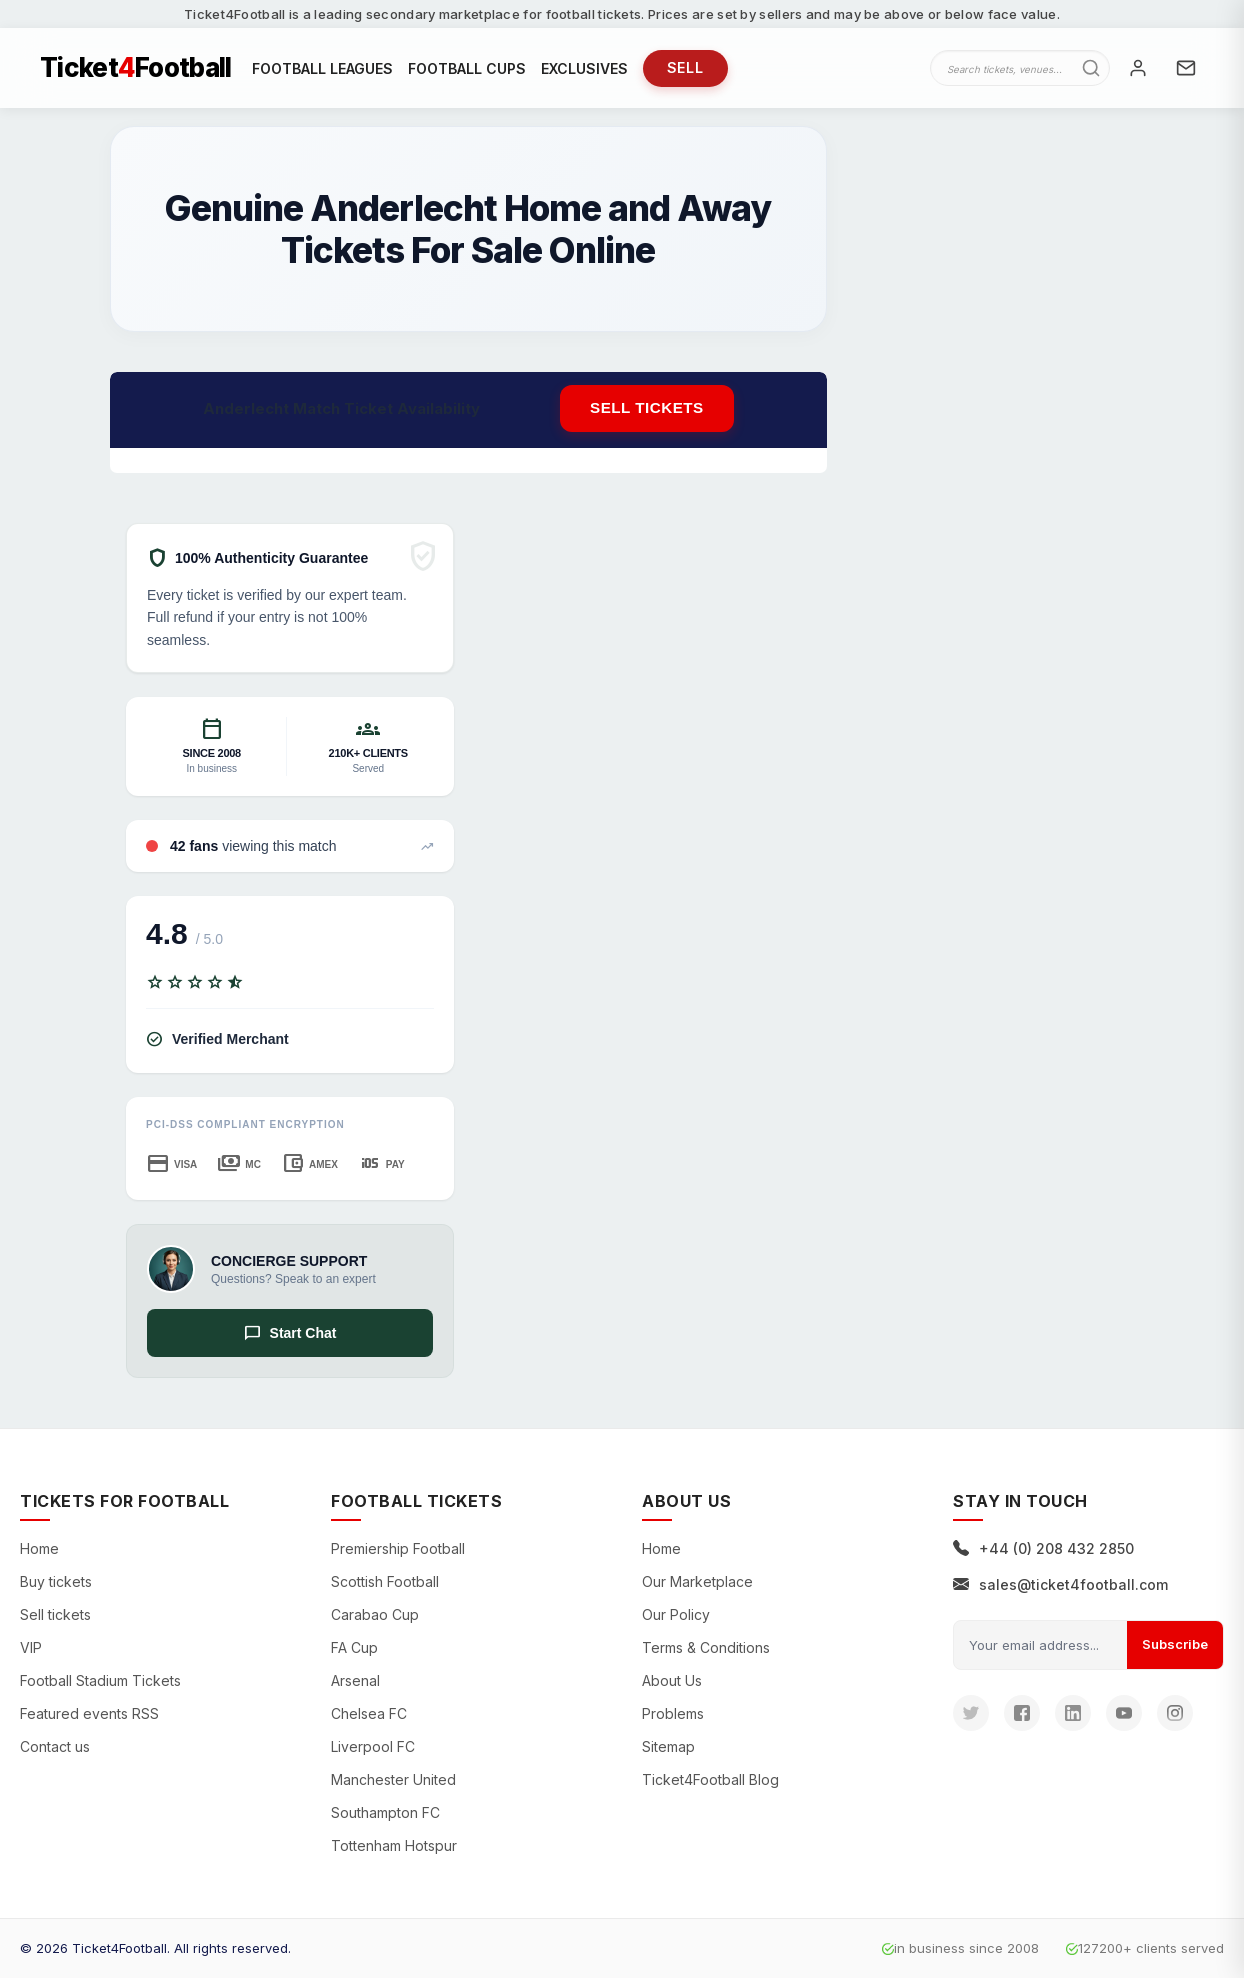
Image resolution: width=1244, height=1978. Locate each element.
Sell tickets (647, 407)
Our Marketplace (697, 1581)
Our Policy (676, 1614)
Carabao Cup (375, 1614)
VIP (31, 1647)
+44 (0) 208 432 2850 (1043, 1548)
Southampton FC (385, 1812)
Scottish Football (385, 1581)
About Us (672, 1680)
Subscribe (1175, 1644)
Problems (673, 1713)
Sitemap (668, 1746)
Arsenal (355, 1680)
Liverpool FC (373, 1746)
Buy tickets (56, 1581)
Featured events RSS (89, 1713)
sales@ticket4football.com (1060, 1584)
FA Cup (354, 1647)
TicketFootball (136, 68)
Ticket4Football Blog (710, 1779)
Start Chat (290, 1333)
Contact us (55, 1746)
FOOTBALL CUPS (467, 68)
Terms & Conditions (706, 1647)
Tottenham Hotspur (394, 1845)
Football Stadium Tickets (100, 1680)
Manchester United (393, 1779)
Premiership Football (398, 1548)
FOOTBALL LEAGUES (322, 68)
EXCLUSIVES (584, 68)
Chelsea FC (369, 1713)
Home (39, 1548)
